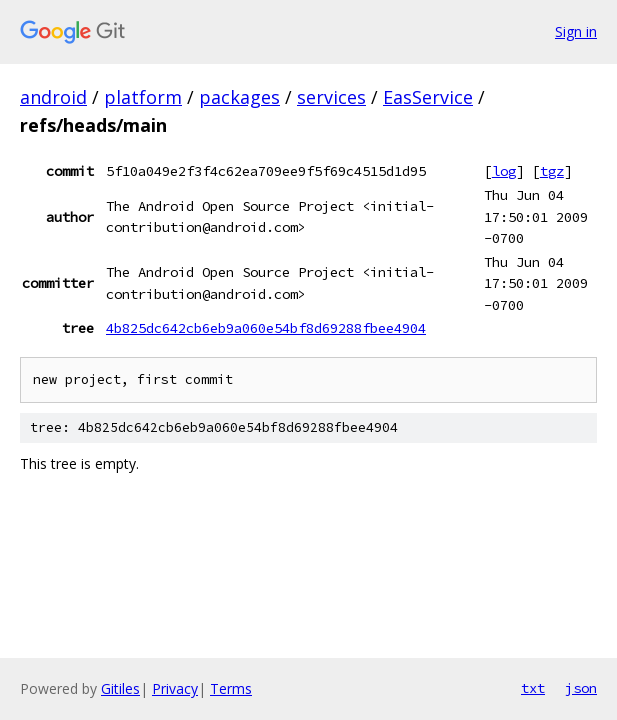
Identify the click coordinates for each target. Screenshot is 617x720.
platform (143, 97)
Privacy (175, 688)
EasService (428, 97)
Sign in (576, 31)
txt (533, 688)
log (504, 171)
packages (239, 97)
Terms (231, 688)
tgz (552, 171)
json (581, 688)
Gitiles (120, 688)
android (53, 97)
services (331, 97)
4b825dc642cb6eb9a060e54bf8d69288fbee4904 (266, 328)
